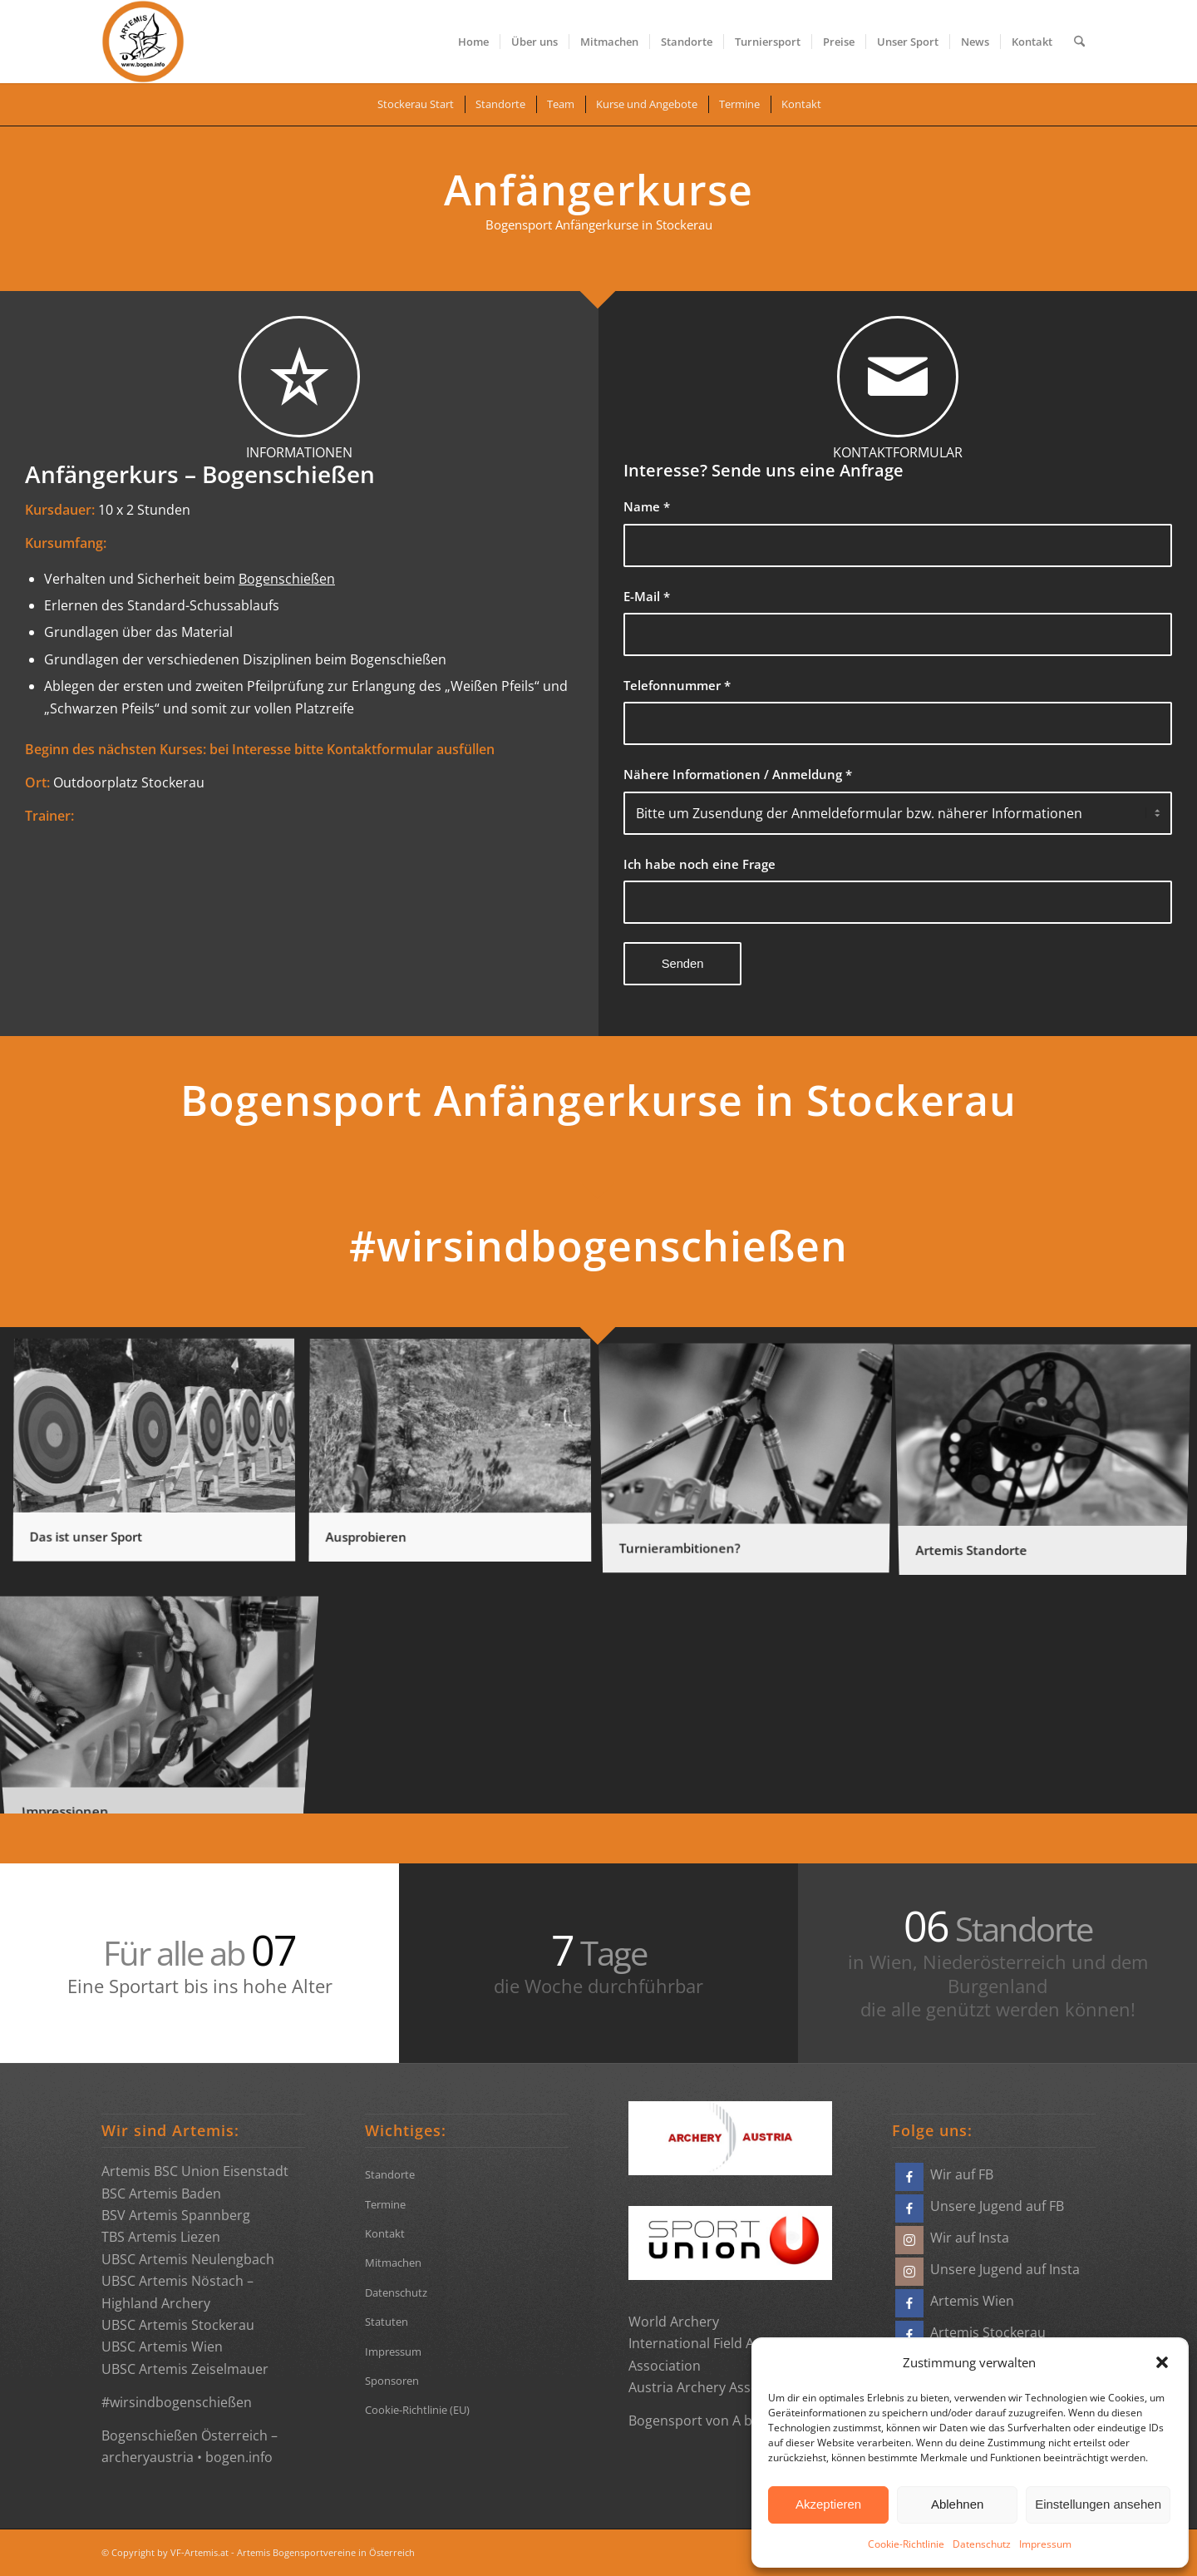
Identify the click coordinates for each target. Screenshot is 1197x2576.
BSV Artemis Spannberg (175, 2215)
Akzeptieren (828, 2504)
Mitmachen (393, 2262)
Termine (385, 2204)
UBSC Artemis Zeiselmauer (184, 2369)
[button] (1162, 2362)
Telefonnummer (677, 685)
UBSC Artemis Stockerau (177, 2325)
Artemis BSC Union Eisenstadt (194, 2171)
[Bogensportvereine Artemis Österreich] (143, 41)
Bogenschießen (287, 579)
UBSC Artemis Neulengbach (187, 2259)
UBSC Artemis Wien (162, 2346)
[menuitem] (473, 41)
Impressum (1045, 2544)
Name (646, 506)
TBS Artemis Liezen (160, 2237)
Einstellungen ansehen (1098, 2504)
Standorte (390, 2174)
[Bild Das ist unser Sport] (160, 1458)
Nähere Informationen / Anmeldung (737, 774)
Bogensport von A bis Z (700, 2420)
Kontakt (385, 2233)
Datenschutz (982, 2544)
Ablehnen (957, 2504)
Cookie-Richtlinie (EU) (417, 2409)
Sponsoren (392, 2380)
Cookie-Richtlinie (906, 2544)
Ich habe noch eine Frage (699, 864)
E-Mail (646, 596)
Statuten (386, 2321)
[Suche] (1079, 41)
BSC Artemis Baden (161, 2193)
